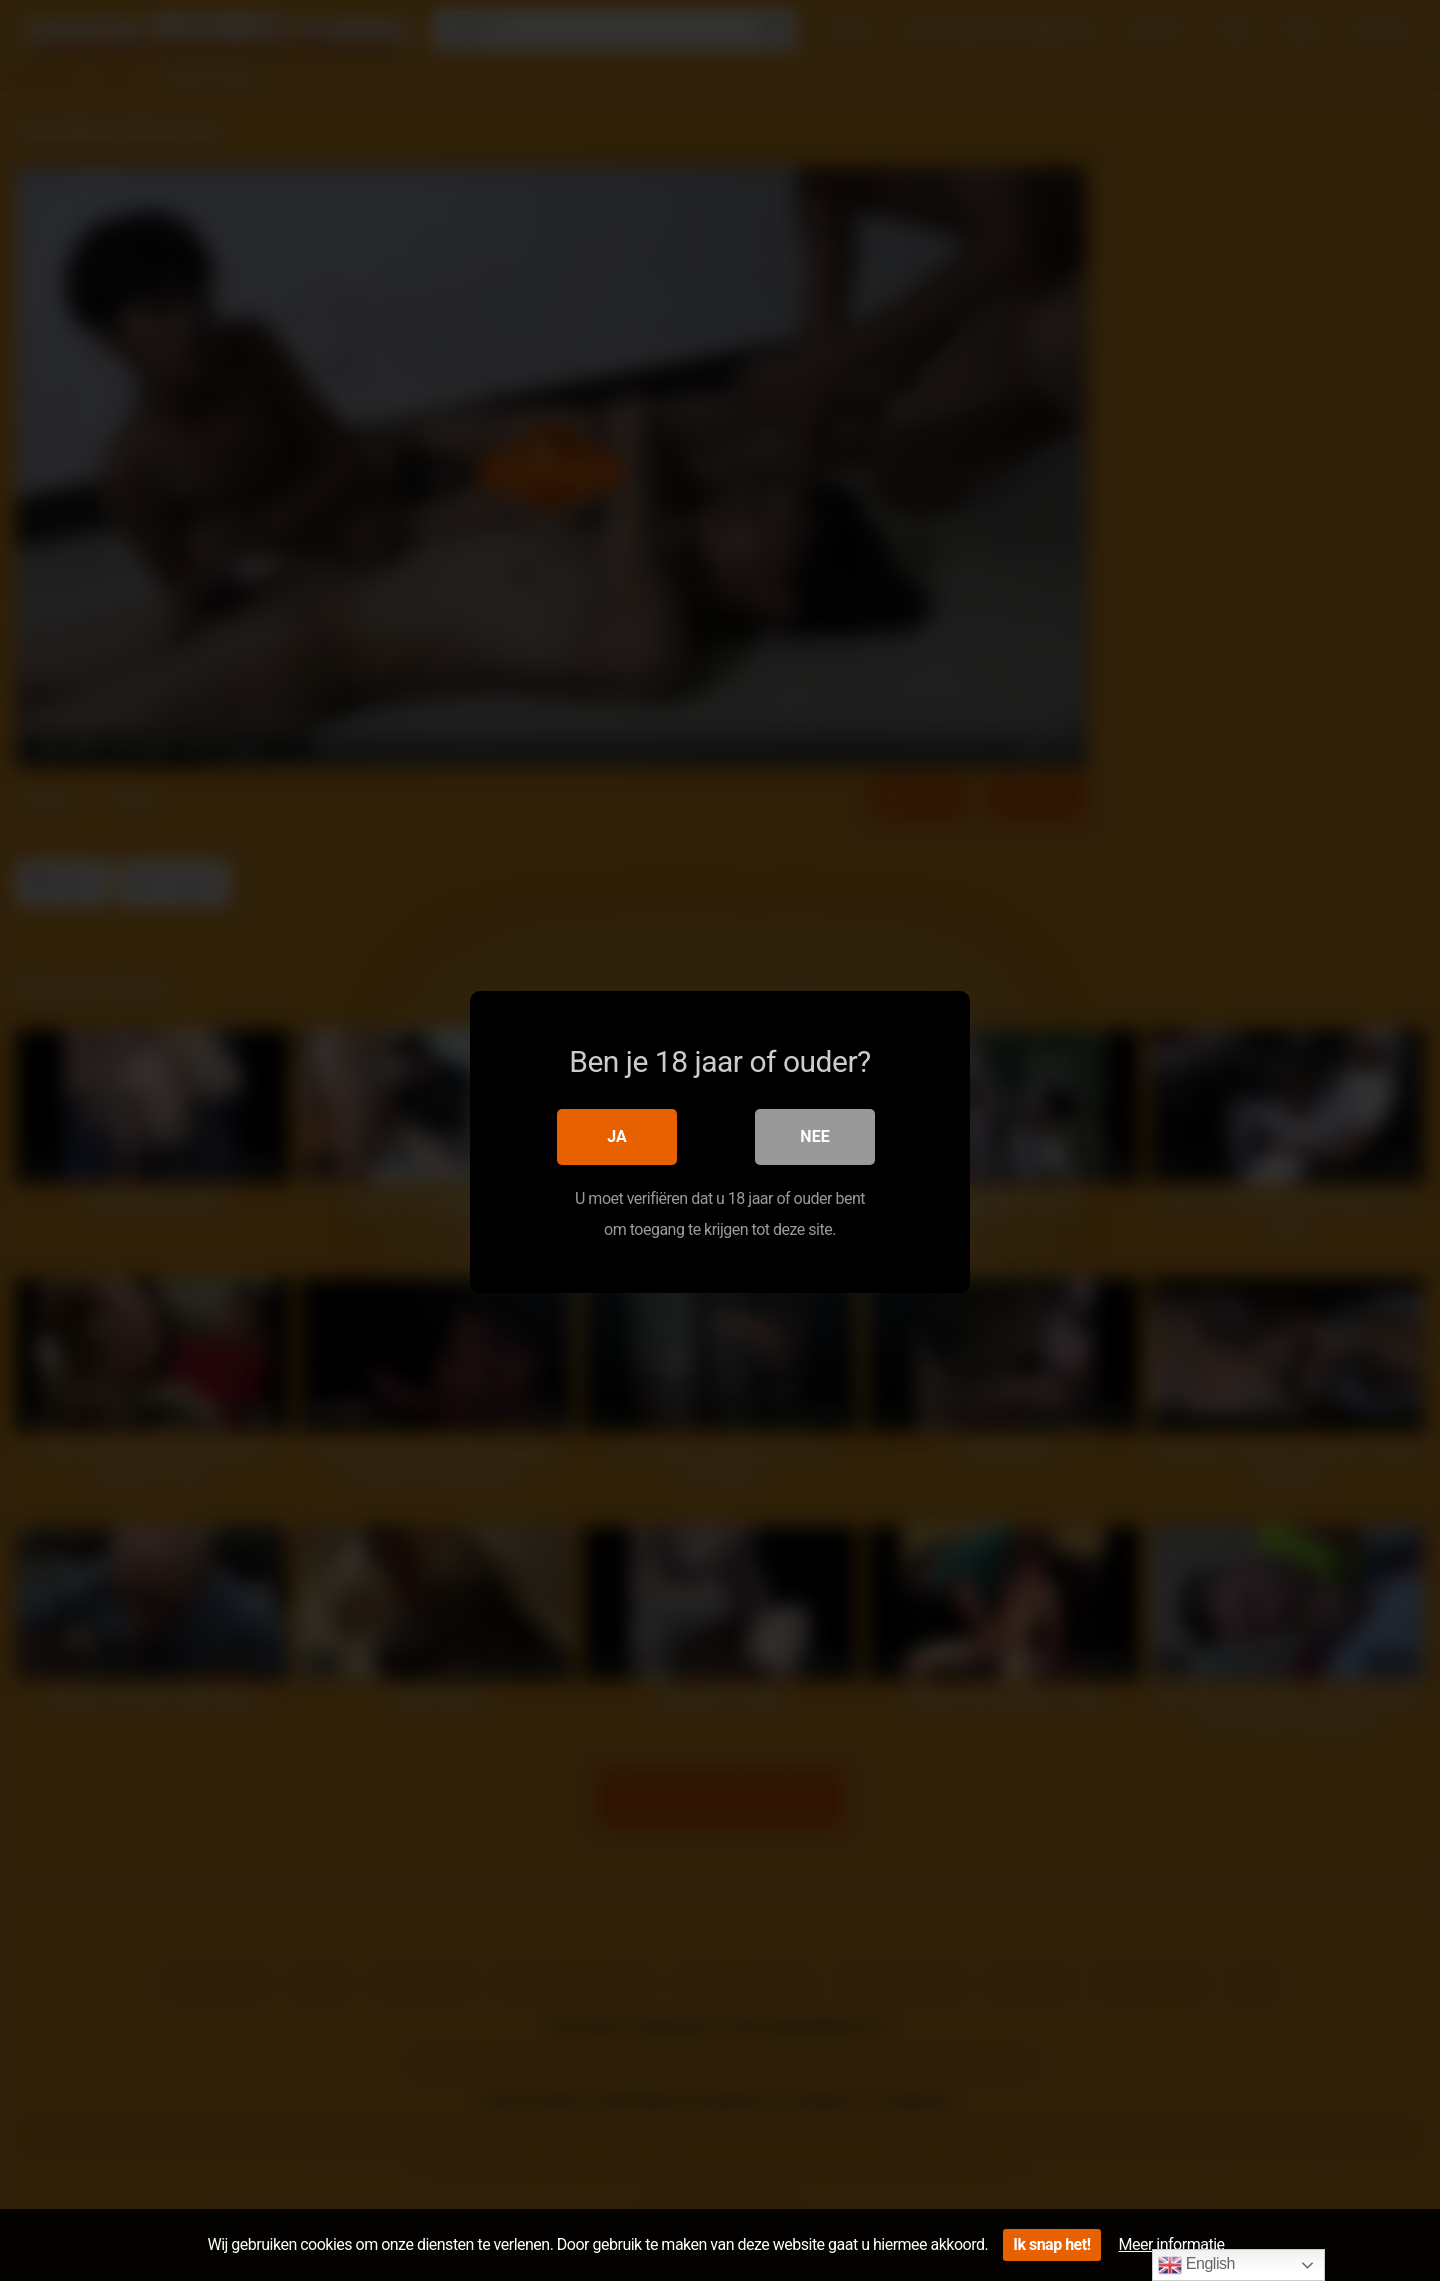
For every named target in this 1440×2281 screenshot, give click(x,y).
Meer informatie (1172, 2244)
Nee (814, 1135)
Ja (617, 1135)
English (1196, 2265)
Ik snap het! (1051, 2244)
